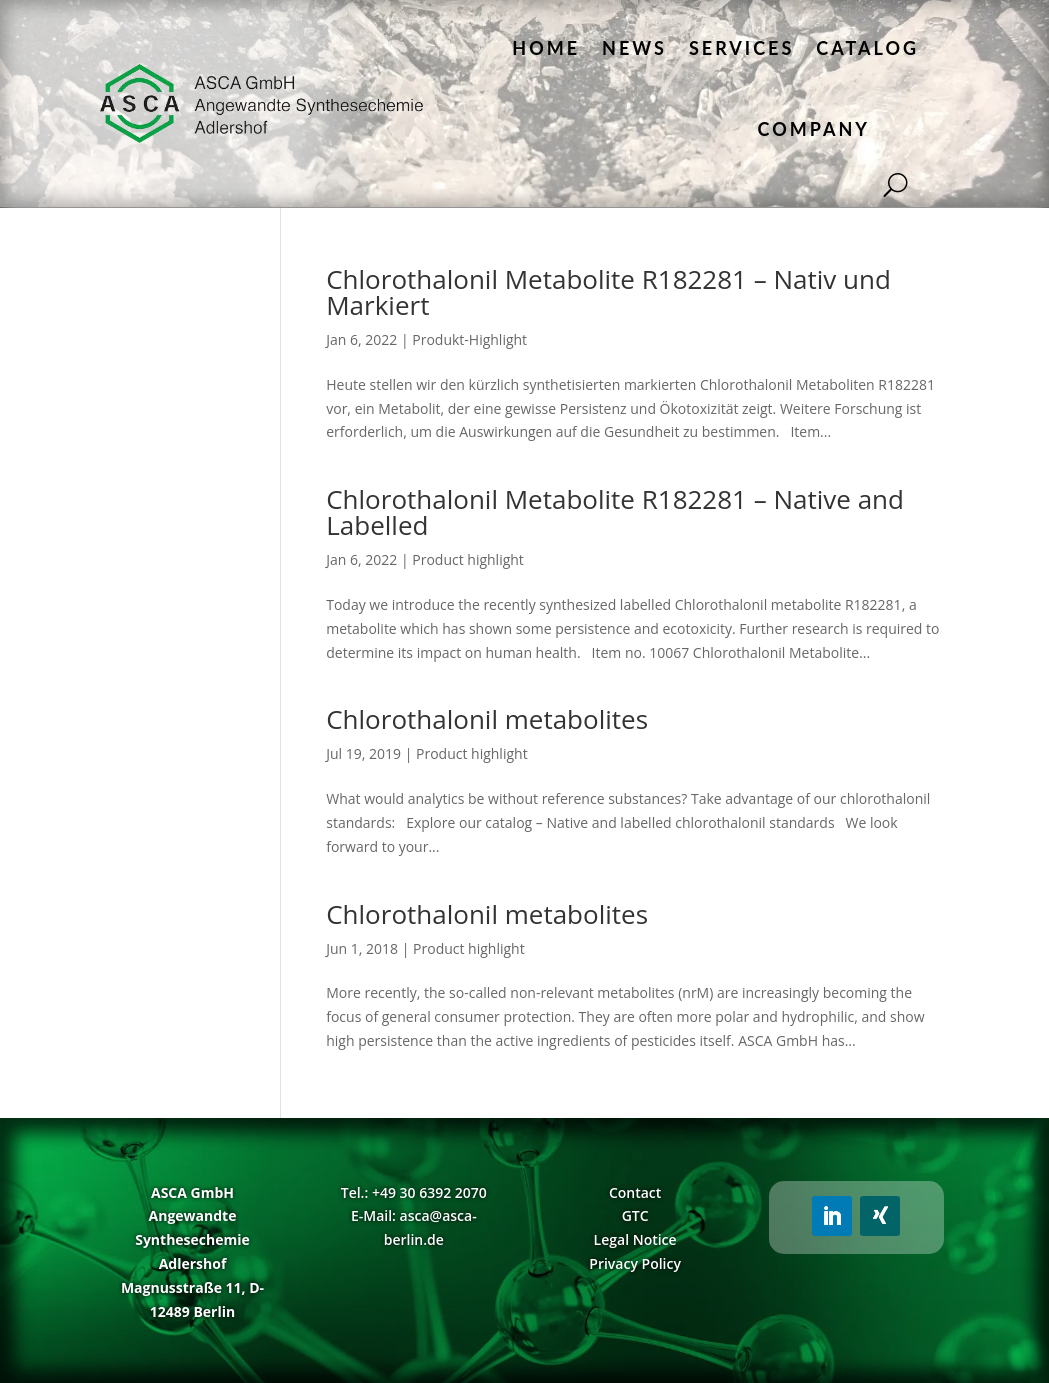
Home (546, 48)
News (634, 48)
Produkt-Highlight (469, 339)
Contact (635, 1192)
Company (814, 129)
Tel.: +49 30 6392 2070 (414, 1192)
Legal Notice (635, 1239)
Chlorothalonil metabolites (487, 719)
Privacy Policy (635, 1263)
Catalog (867, 48)
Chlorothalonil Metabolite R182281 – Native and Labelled (615, 512)
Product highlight (468, 559)
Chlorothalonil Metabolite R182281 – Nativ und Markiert (608, 292)
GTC (635, 1215)
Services (741, 48)
